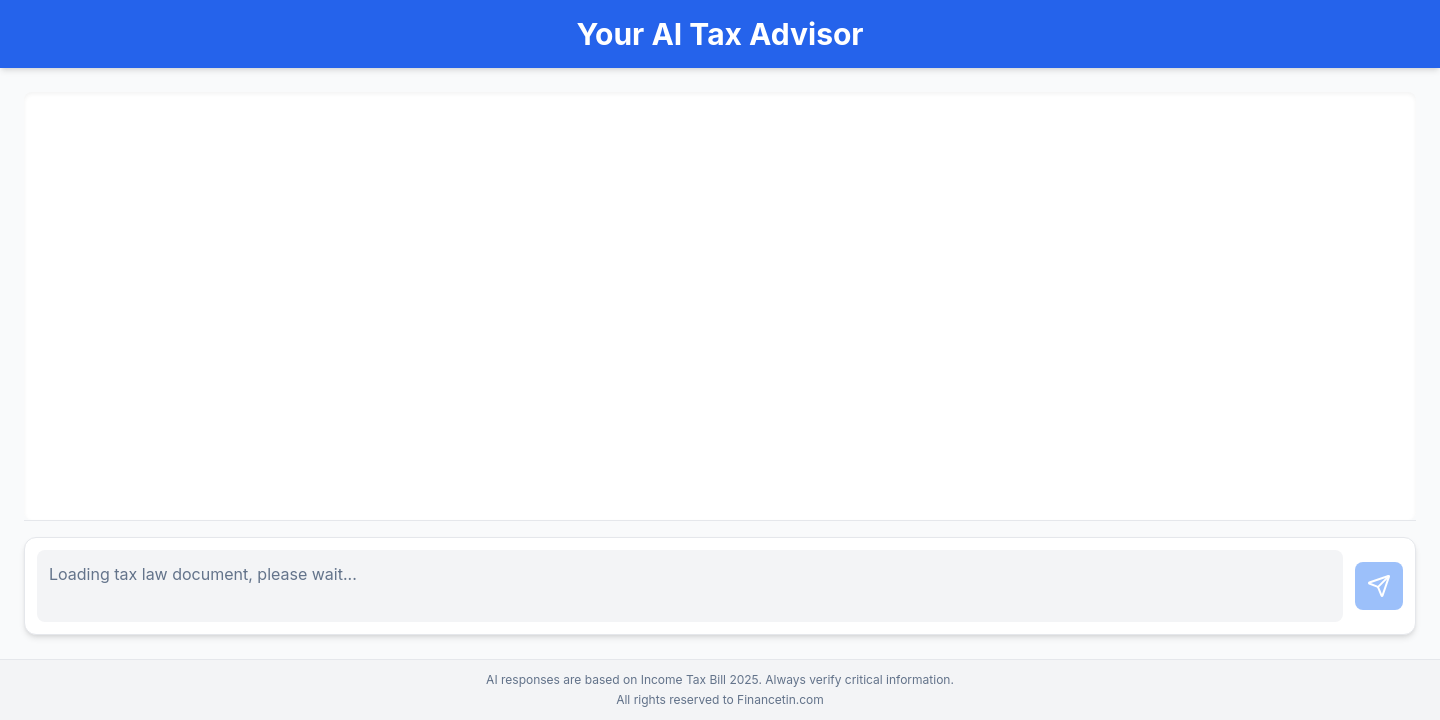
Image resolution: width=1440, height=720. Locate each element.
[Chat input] (690, 586)
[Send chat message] (1379, 586)
